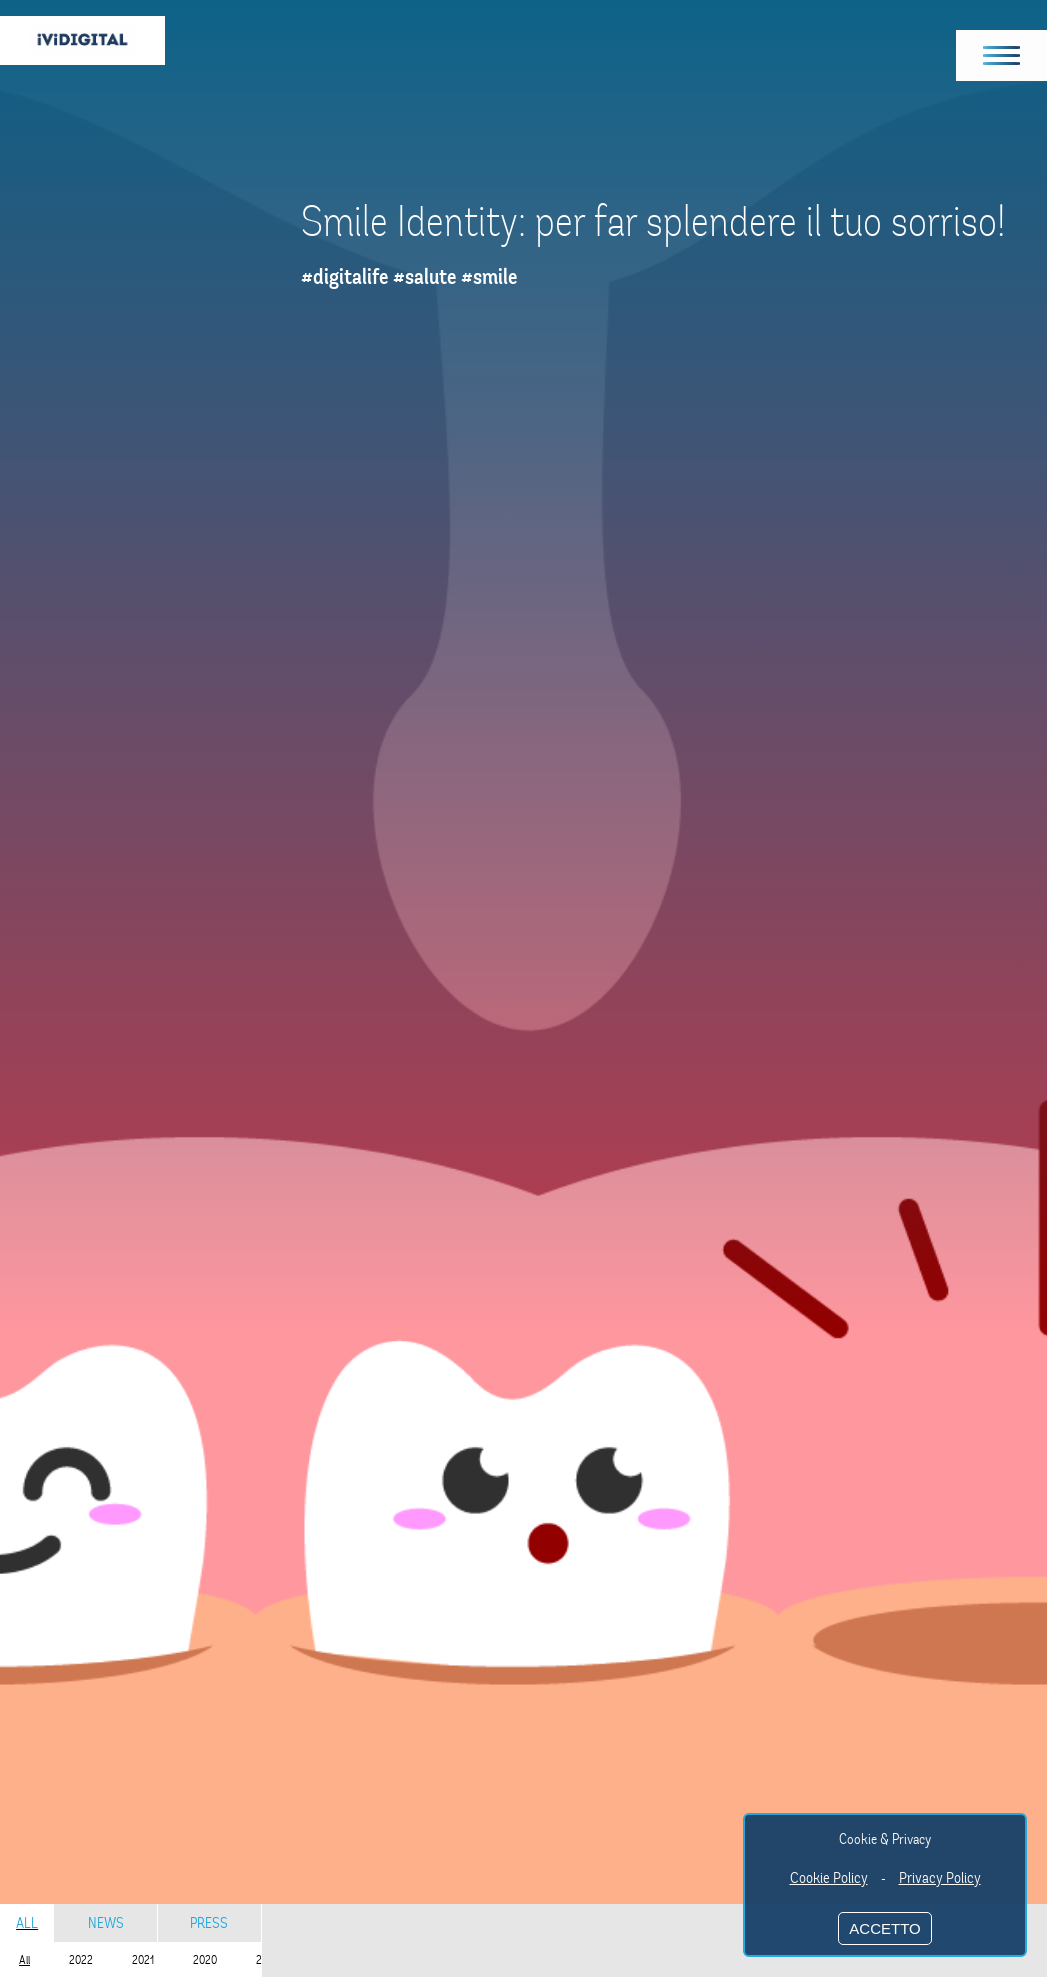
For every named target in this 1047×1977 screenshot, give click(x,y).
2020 (205, 1960)
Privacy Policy (940, 1877)
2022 (81, 1960)
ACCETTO (884, 1928)
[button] (1002, 55)
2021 (143, 1960)
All (27, 1923)
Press (209, 1923)
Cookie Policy (829, 1877)
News (106, 1923)
